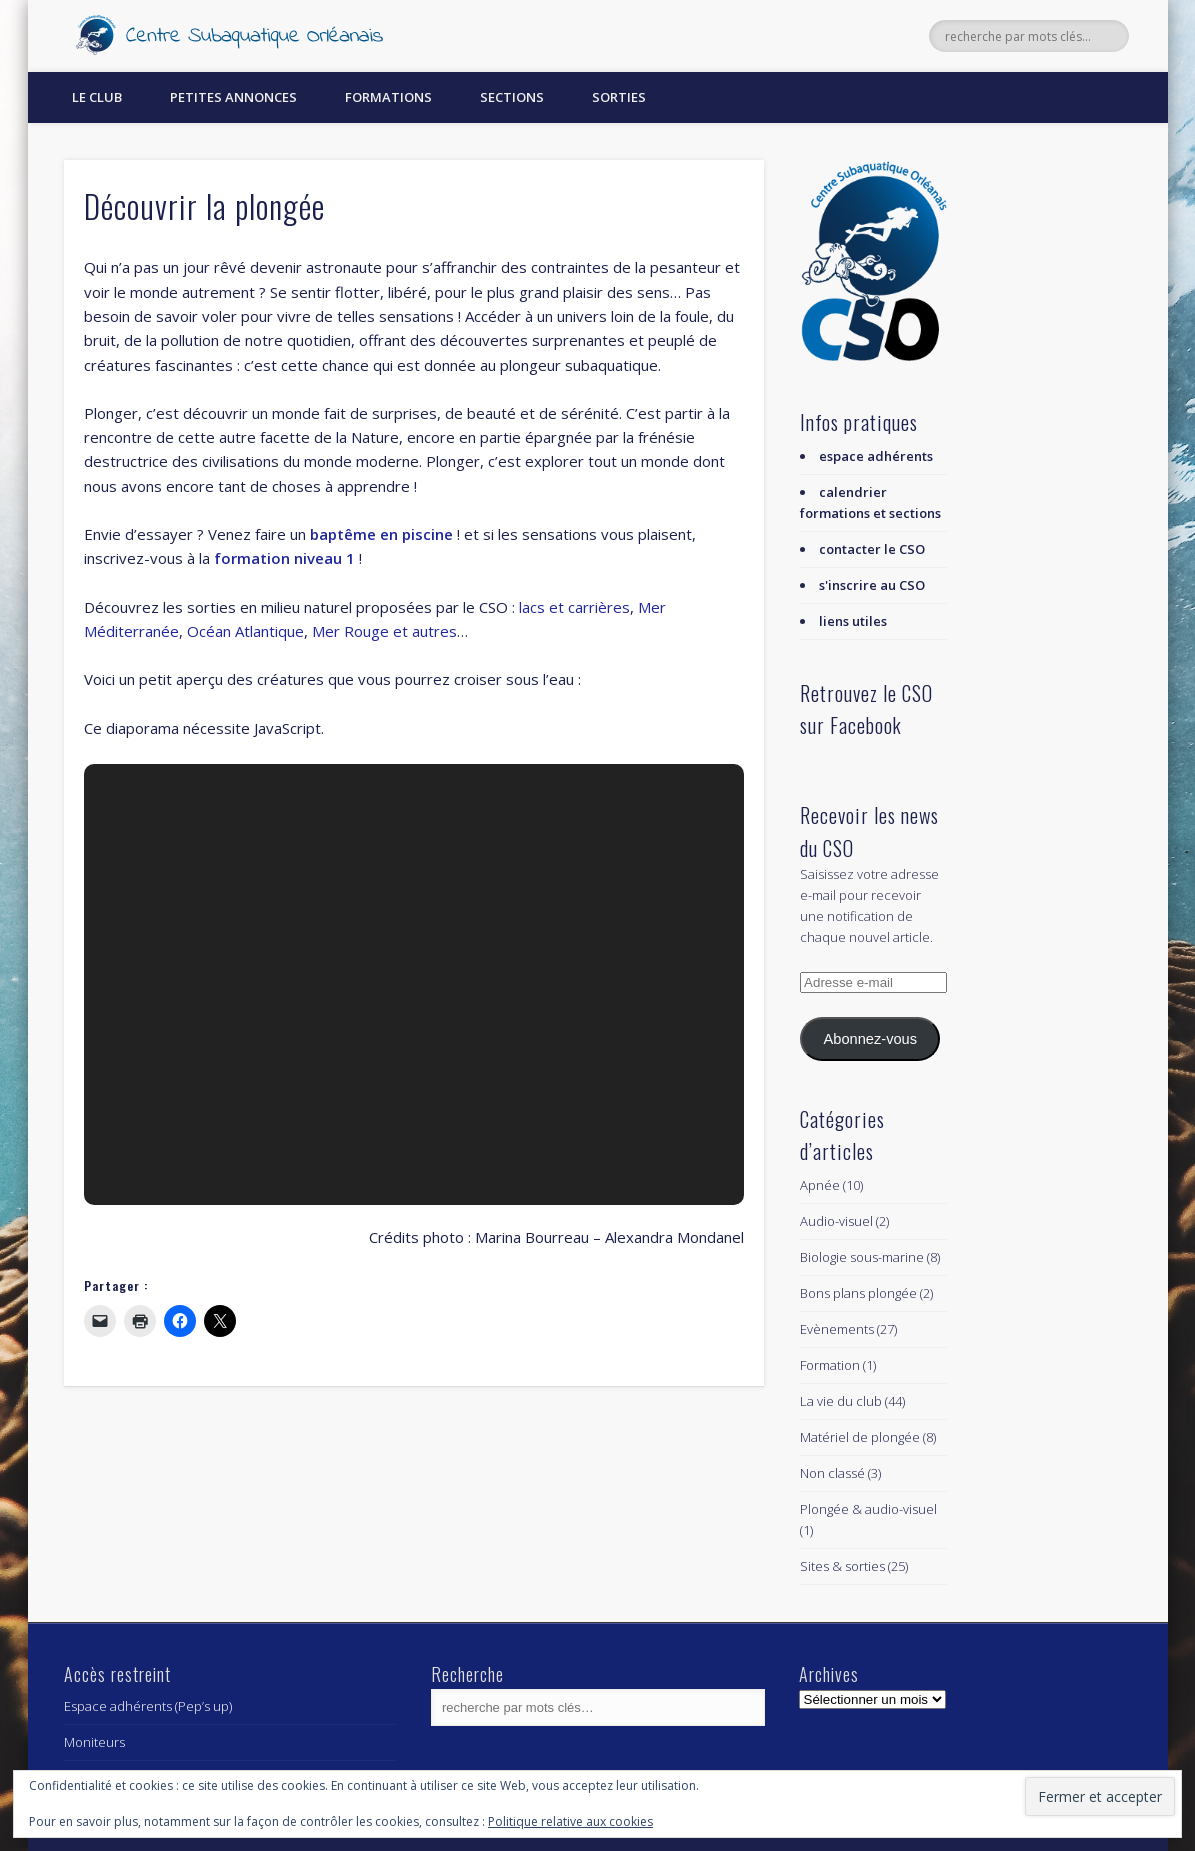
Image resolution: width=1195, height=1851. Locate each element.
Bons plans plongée (858, 1293)
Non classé (832, 1473)
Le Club (97, 97)
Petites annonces (233, 97)
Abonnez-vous (870, 1039)
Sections (512, 97)
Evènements (837, 1329)
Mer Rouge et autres (384, 631)
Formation (830, 1365)
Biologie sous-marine (862, 1257)
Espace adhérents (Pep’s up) (148, 1706)
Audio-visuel (836, 1221)
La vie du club (841, 1401)
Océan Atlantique (245, 631)
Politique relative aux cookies (570, 1821)
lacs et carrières (574, 607)
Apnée (820, 1185)
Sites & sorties (842, 1566)
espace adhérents (876, 456)
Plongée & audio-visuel (868, 1509)
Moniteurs (94, 1742)
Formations (388, 97)
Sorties (619, 97)
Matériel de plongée (860, 1437)
